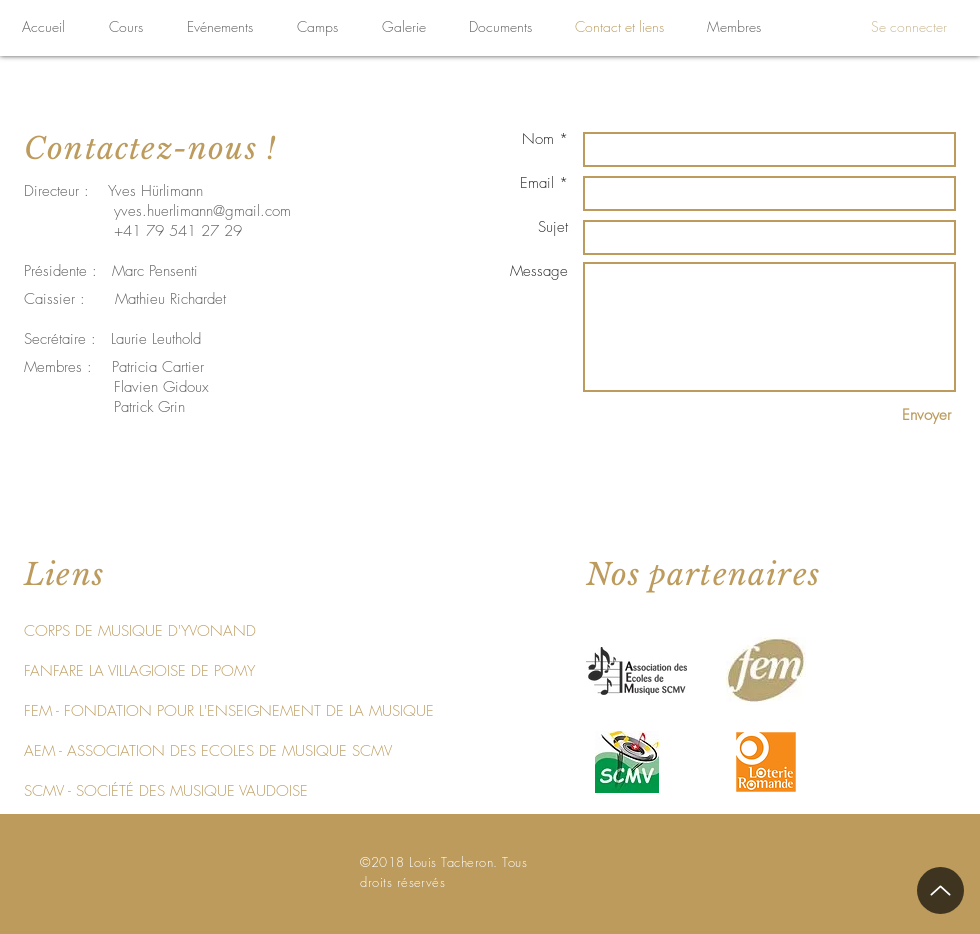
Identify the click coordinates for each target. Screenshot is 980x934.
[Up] (940, 890)
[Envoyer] (926, 415)
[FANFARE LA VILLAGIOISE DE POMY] (139, 671)
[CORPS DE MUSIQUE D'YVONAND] (140, 631)
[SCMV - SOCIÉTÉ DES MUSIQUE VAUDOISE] (166, 791)
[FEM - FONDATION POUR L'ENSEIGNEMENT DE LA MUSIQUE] (229, 711)
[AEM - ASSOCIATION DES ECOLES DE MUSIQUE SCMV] (208, 751)
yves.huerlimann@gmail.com (202, 211)
